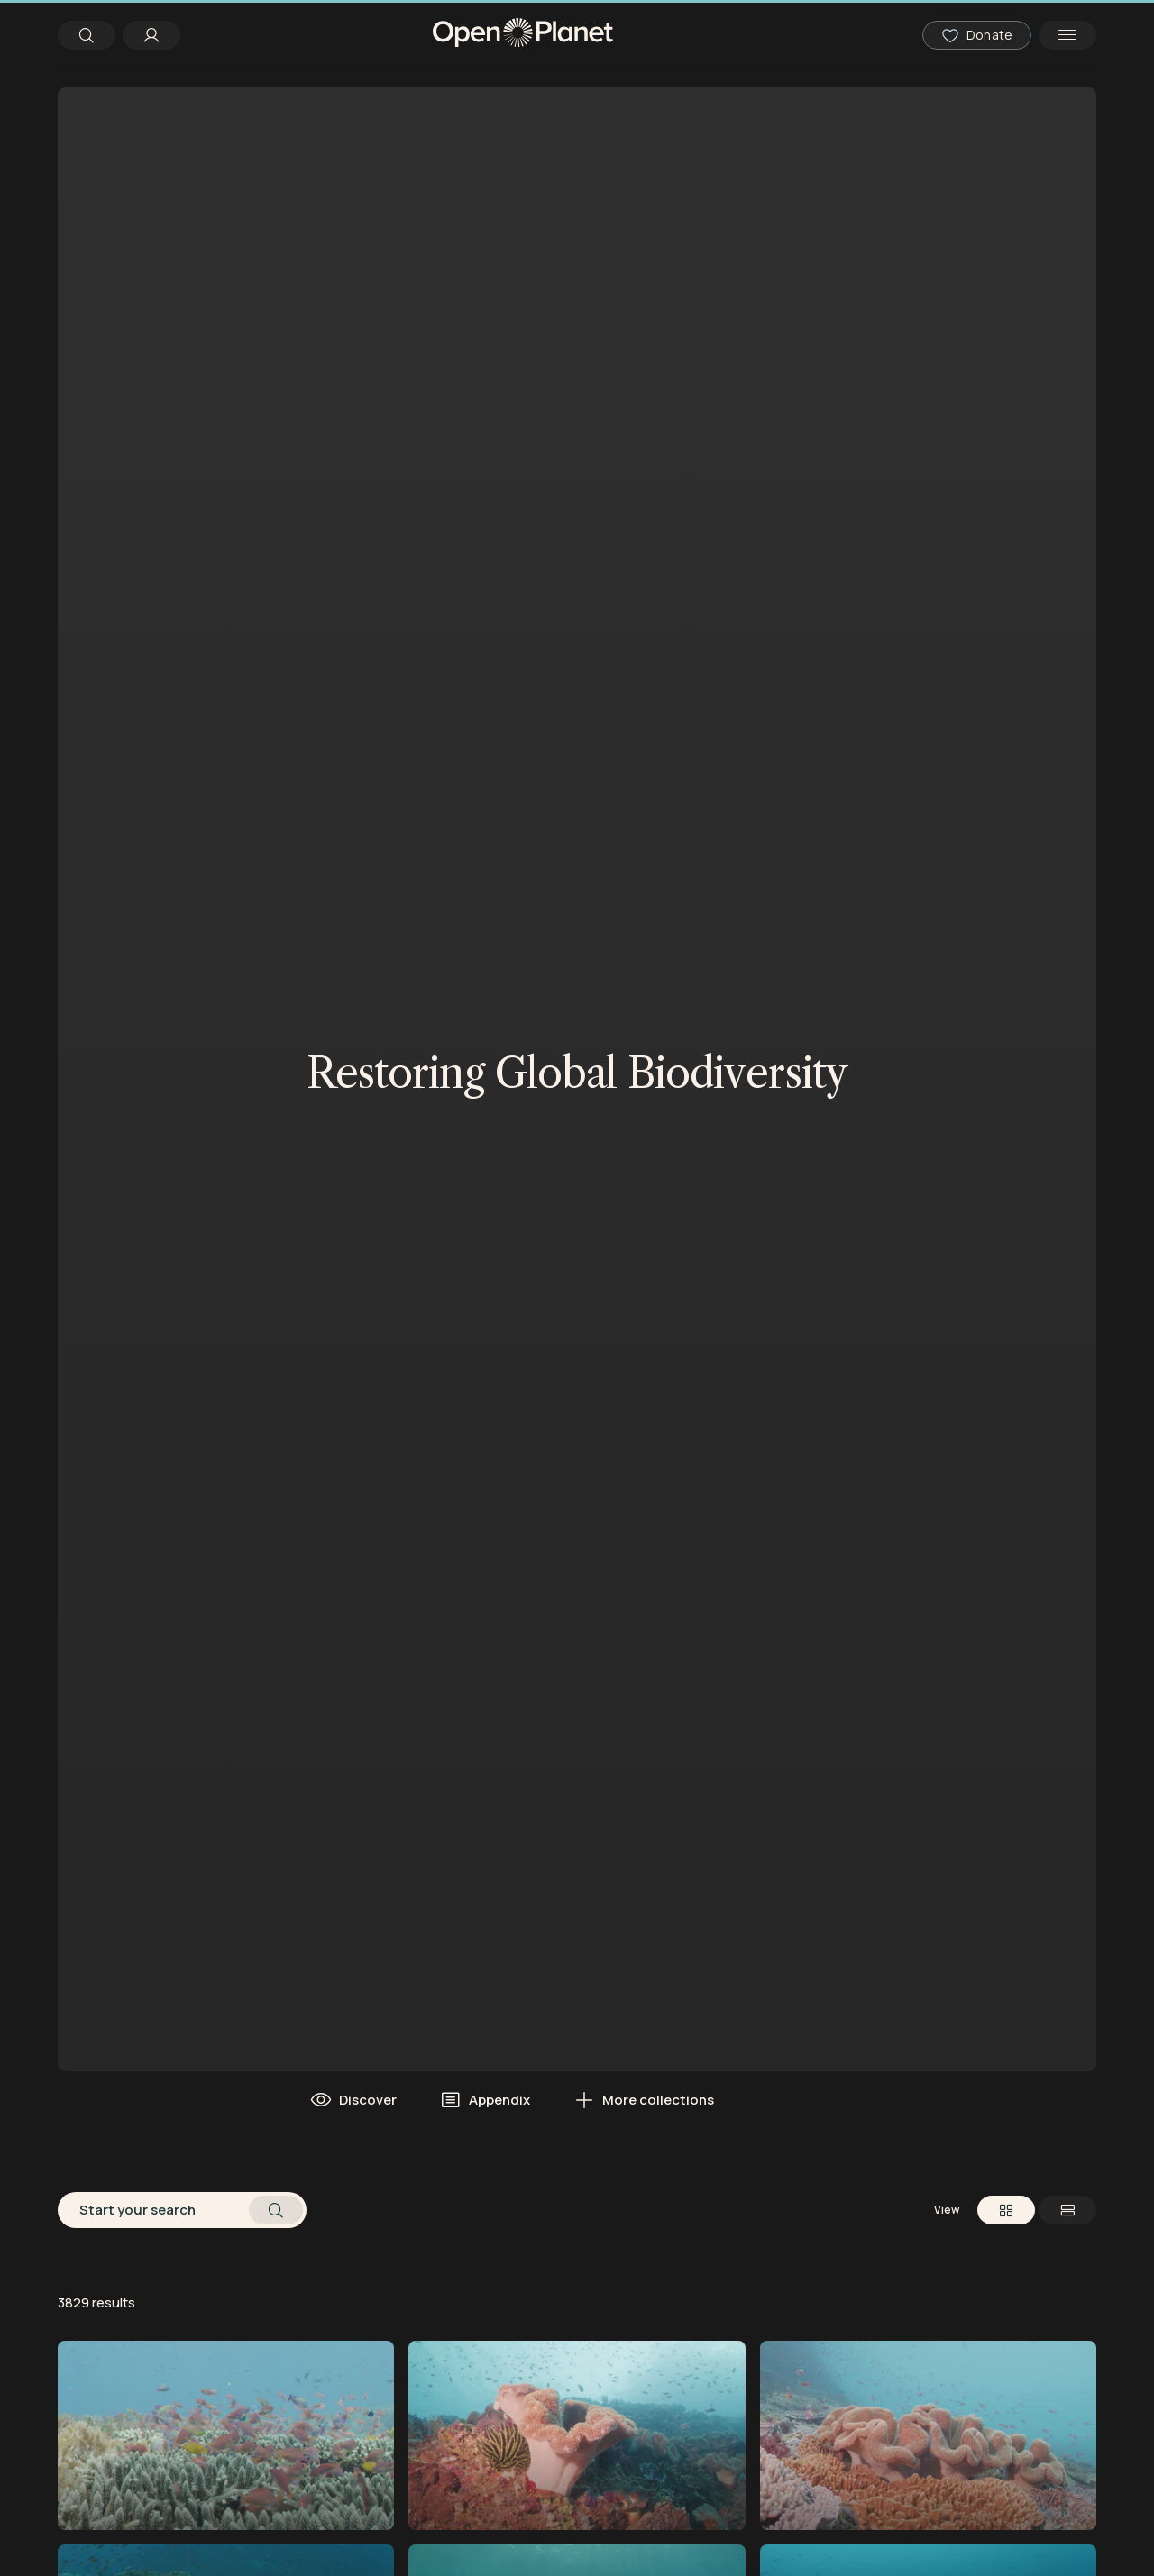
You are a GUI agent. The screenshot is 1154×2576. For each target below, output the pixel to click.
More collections (643, 2100)
